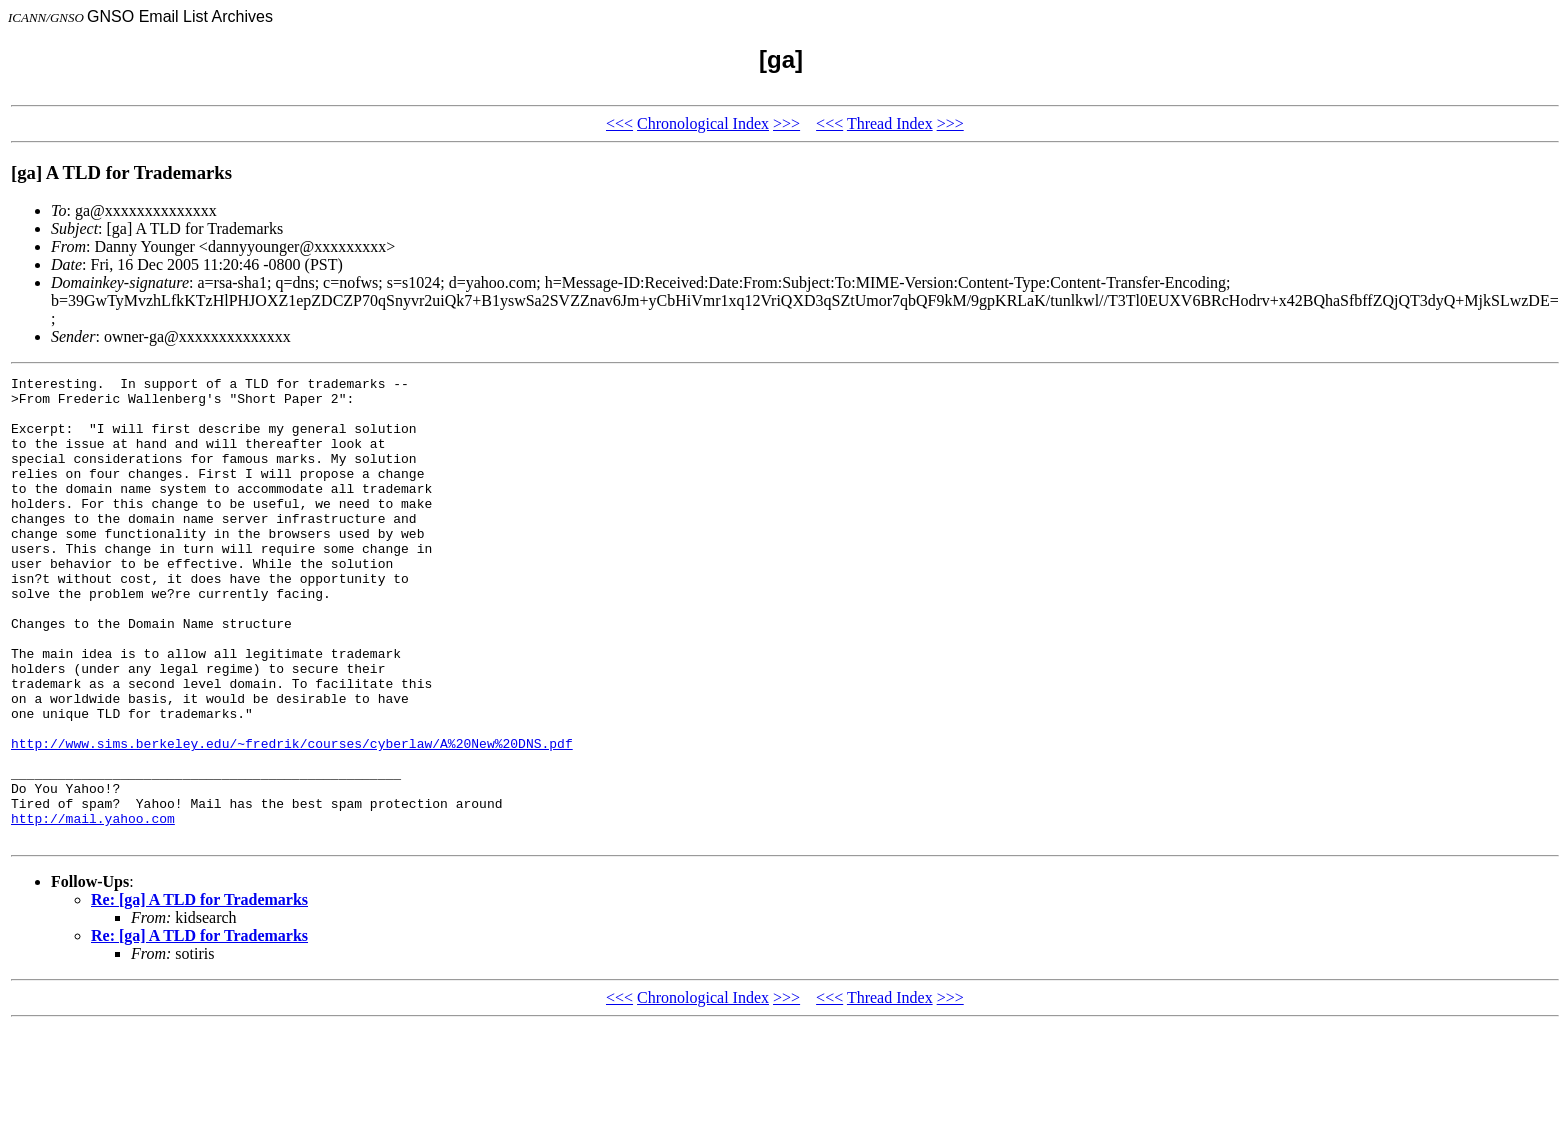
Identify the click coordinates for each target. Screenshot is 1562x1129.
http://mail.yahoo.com (93, 908)
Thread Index (890, 123)
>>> (786, 123)
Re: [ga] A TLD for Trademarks (199, 992)
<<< (619, 123)
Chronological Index (703, 123)
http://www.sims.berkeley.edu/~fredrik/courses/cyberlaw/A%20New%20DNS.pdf (292, 818)
